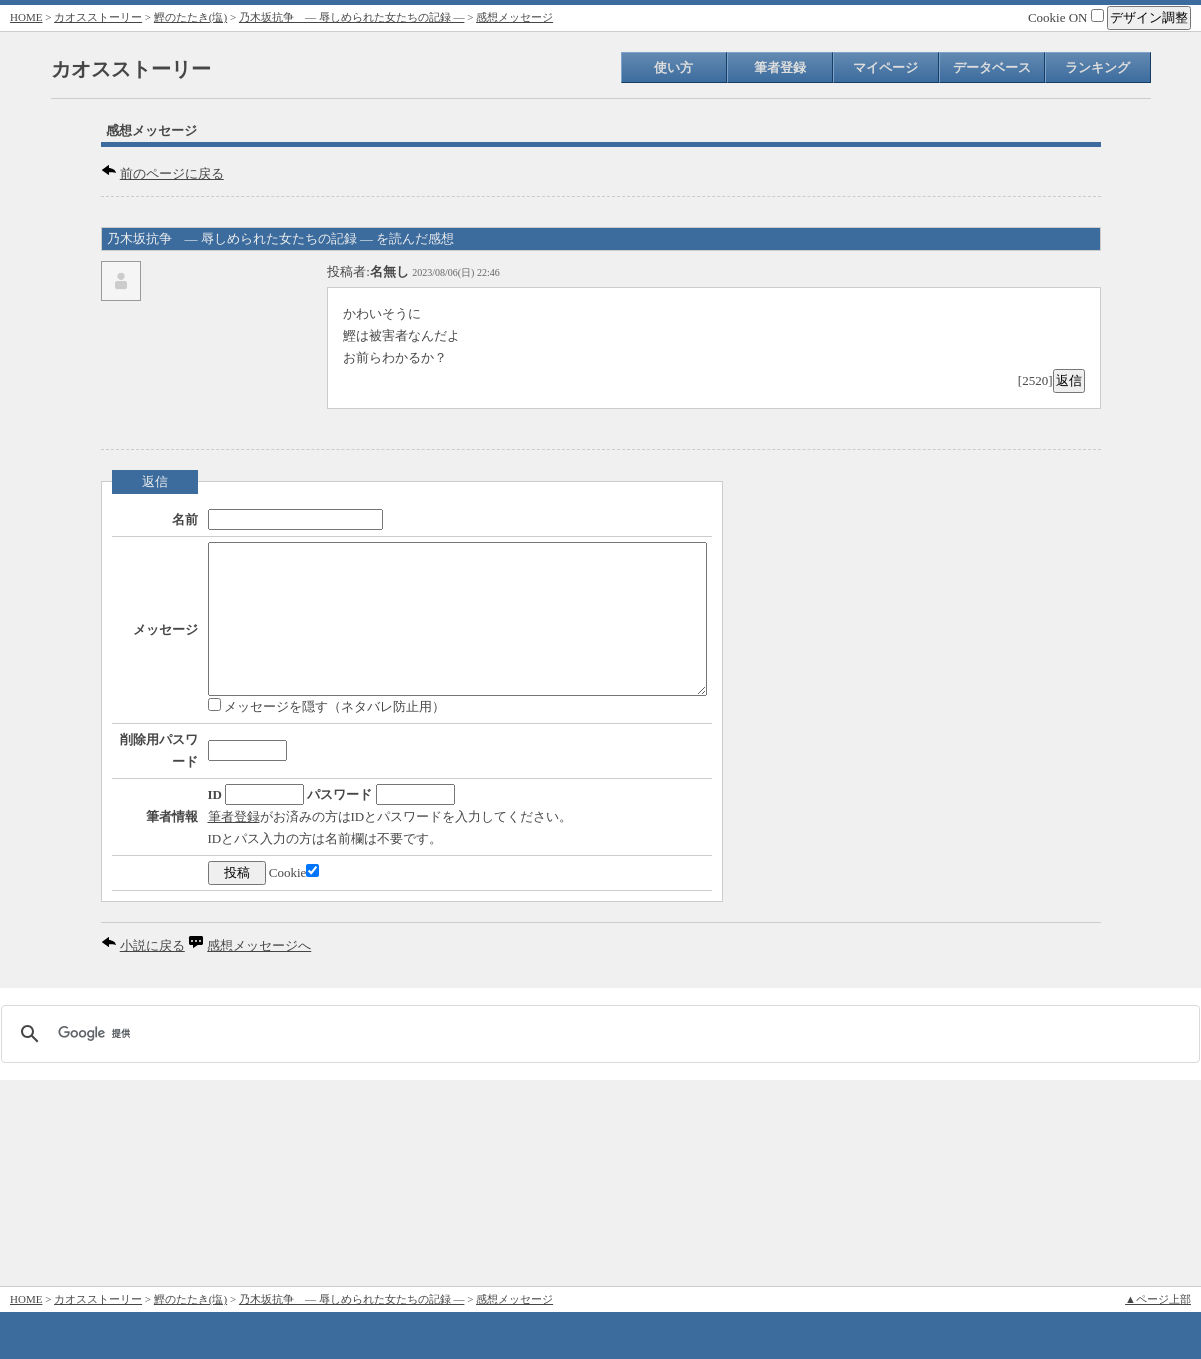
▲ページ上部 (1158, 1299)
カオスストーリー (98, 17)
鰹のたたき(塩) (190, 17)
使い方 (673, 67)
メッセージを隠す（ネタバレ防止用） (266, 758)
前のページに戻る (172, 173)
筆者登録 (780, 67)
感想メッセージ (514, 17)
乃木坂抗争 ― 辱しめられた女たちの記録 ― (352, 17)
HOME (26, 17)
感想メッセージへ (259, 1152)
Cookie (234, 1079)
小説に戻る (152, 1152)
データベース (992, 67)
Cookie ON (1066, 17)
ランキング (1097, 67)
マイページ (885, 67)
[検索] (597, 1240)
